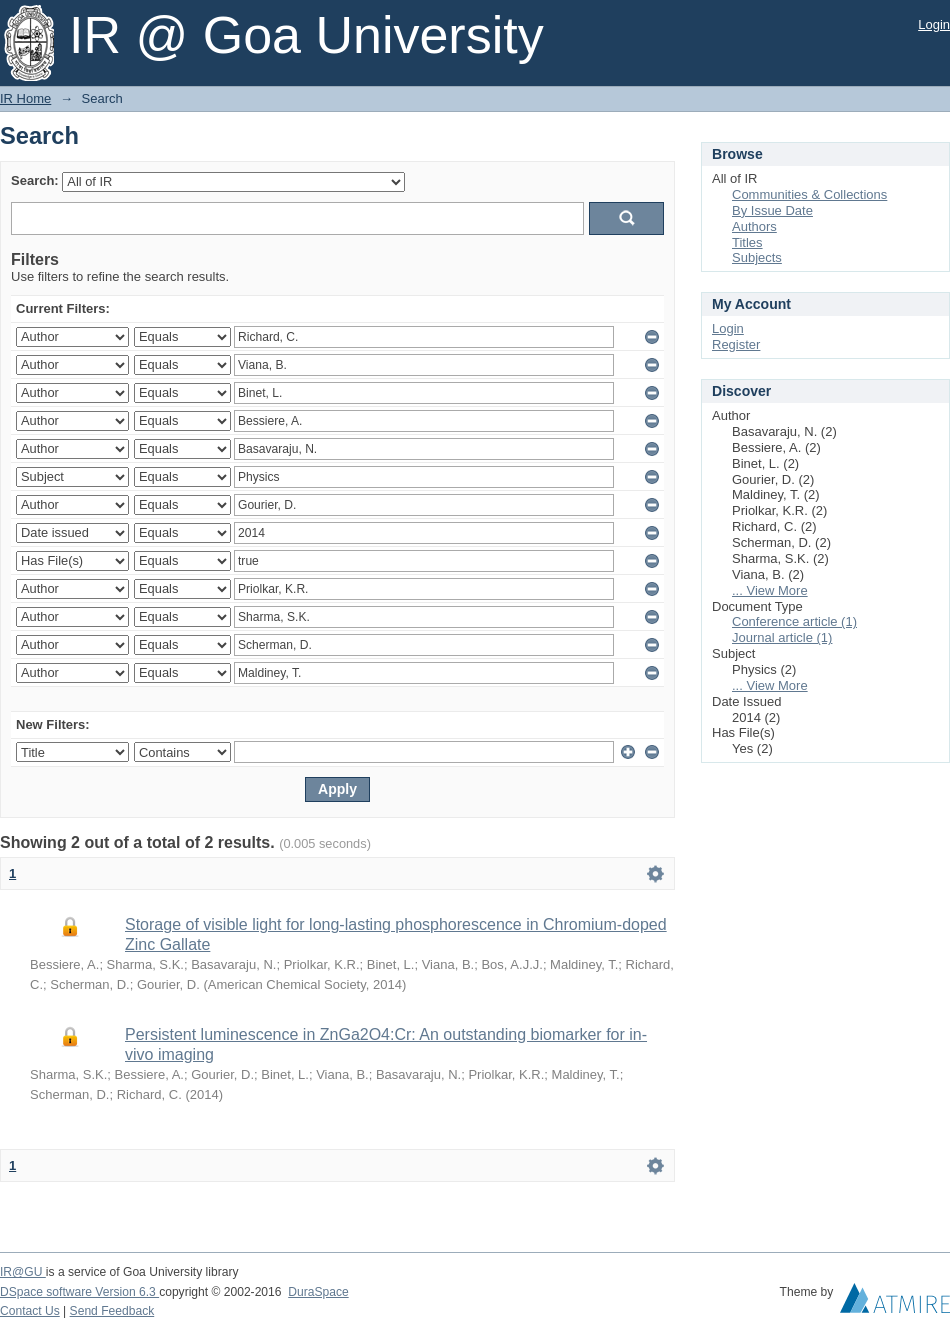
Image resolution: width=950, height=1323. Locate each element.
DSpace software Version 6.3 (79, 1292)
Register (736, 344)
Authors (754, 226)
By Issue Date (772, 210)
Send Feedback (112, 1311)
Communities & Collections (809, 194)
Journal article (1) (782, 637)
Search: (35, 180)
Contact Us (30, 1311)
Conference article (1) (794, 621)
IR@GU (23, 1272)
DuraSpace (318, 1292)
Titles (747, 242)
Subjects (757, 257)
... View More (770, 590)
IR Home (25, 98)
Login (934, 24)
